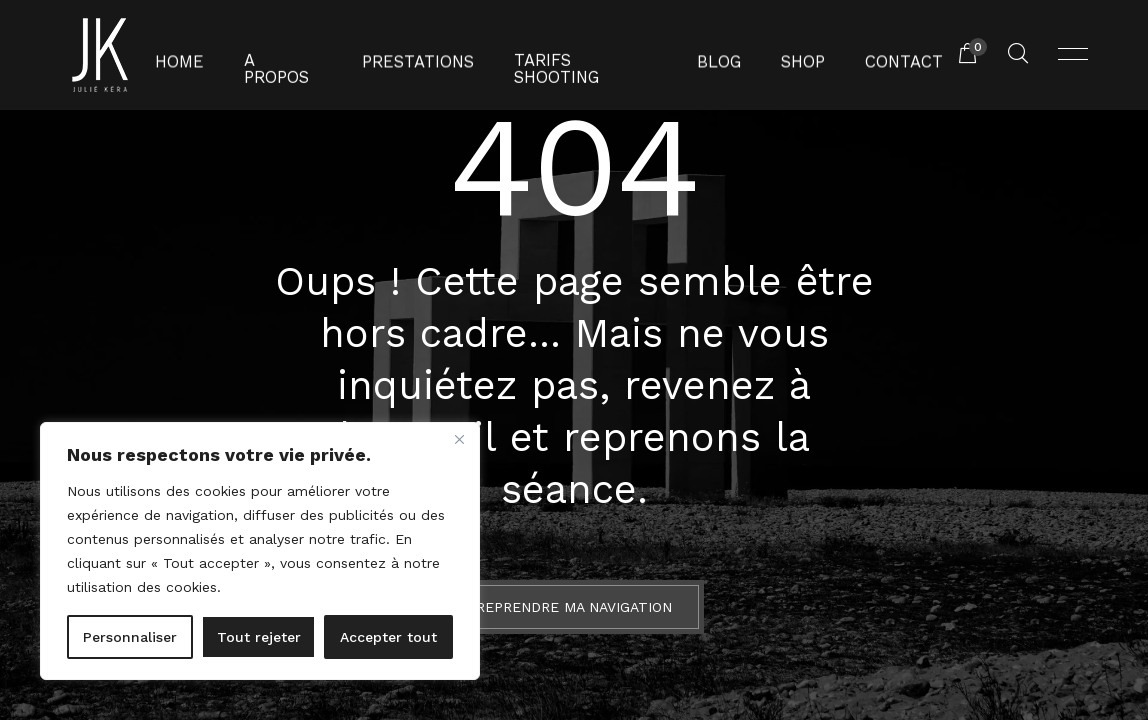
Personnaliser (130, 637)
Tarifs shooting (580, 55)
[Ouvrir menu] (1073, 55)
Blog (703, 55)
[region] (260, 551)
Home (211, 55)
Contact (874, 55)
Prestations (429, 55)
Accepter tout (388, 637)
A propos (306, 55)
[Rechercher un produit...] (1018, 55)
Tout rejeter (259, 637)
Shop (782, 55)
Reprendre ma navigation (574, 607)
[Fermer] (459, 439)
